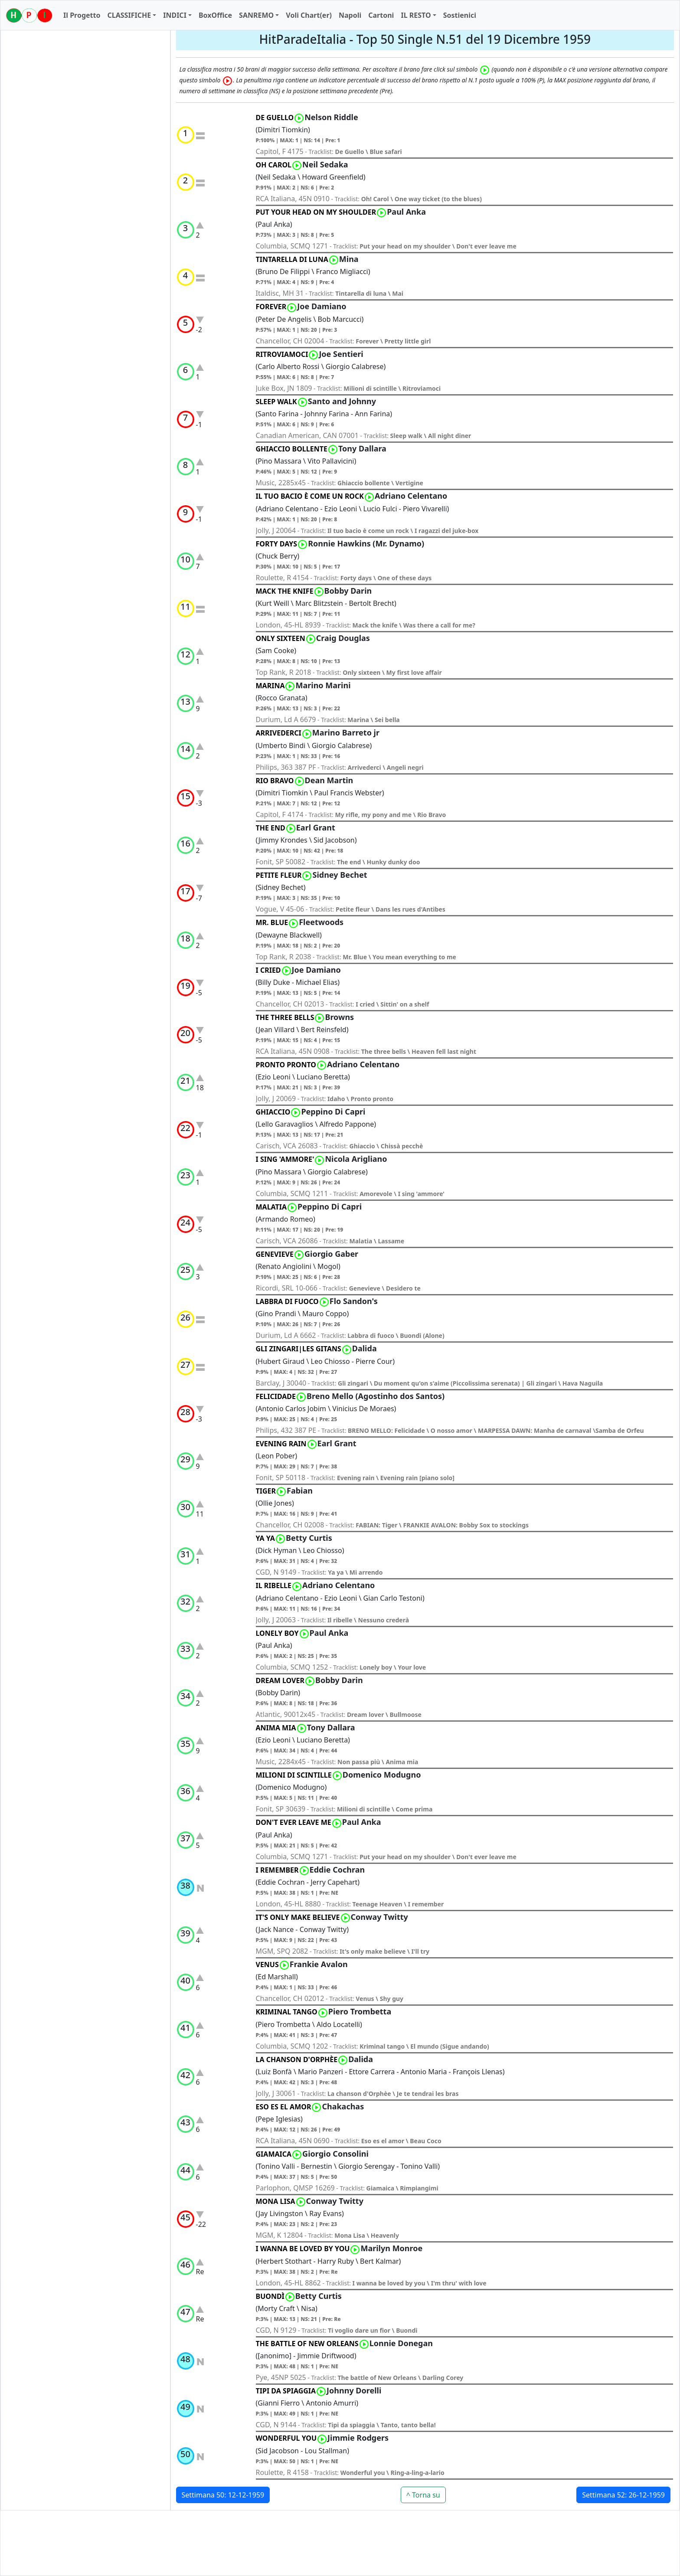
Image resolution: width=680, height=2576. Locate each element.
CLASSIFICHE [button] (129, 15)
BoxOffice (215, 15)
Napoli (350, 15)
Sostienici (459, 15)
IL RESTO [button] (416, 15)
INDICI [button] (174, 15)
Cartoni (381, 15)
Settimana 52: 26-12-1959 (623, 2495)
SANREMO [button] (256, 15)
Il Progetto (81, 15)
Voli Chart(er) (309, 15)
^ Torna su (423, 2495)
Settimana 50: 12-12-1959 (223, 2495)
